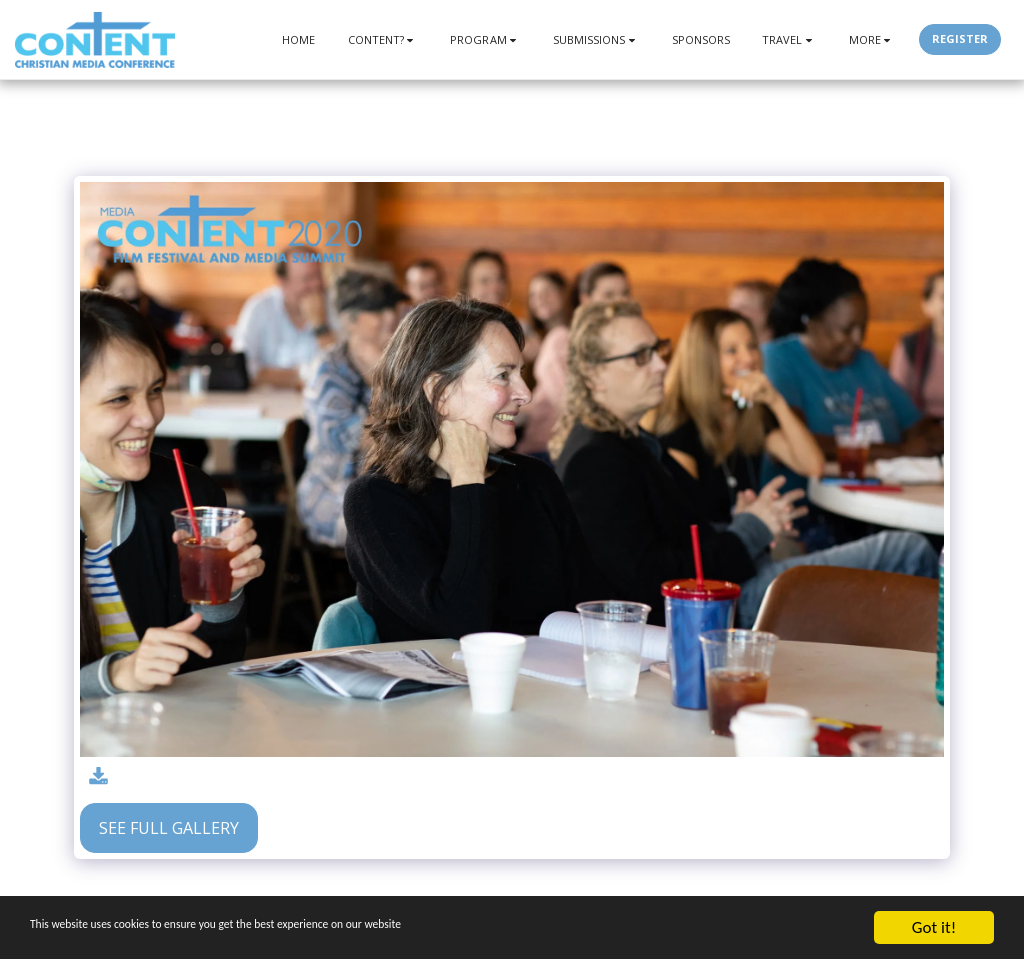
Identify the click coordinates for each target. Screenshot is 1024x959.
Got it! (934, 927)
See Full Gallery (169, 828)
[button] (383, 39)
